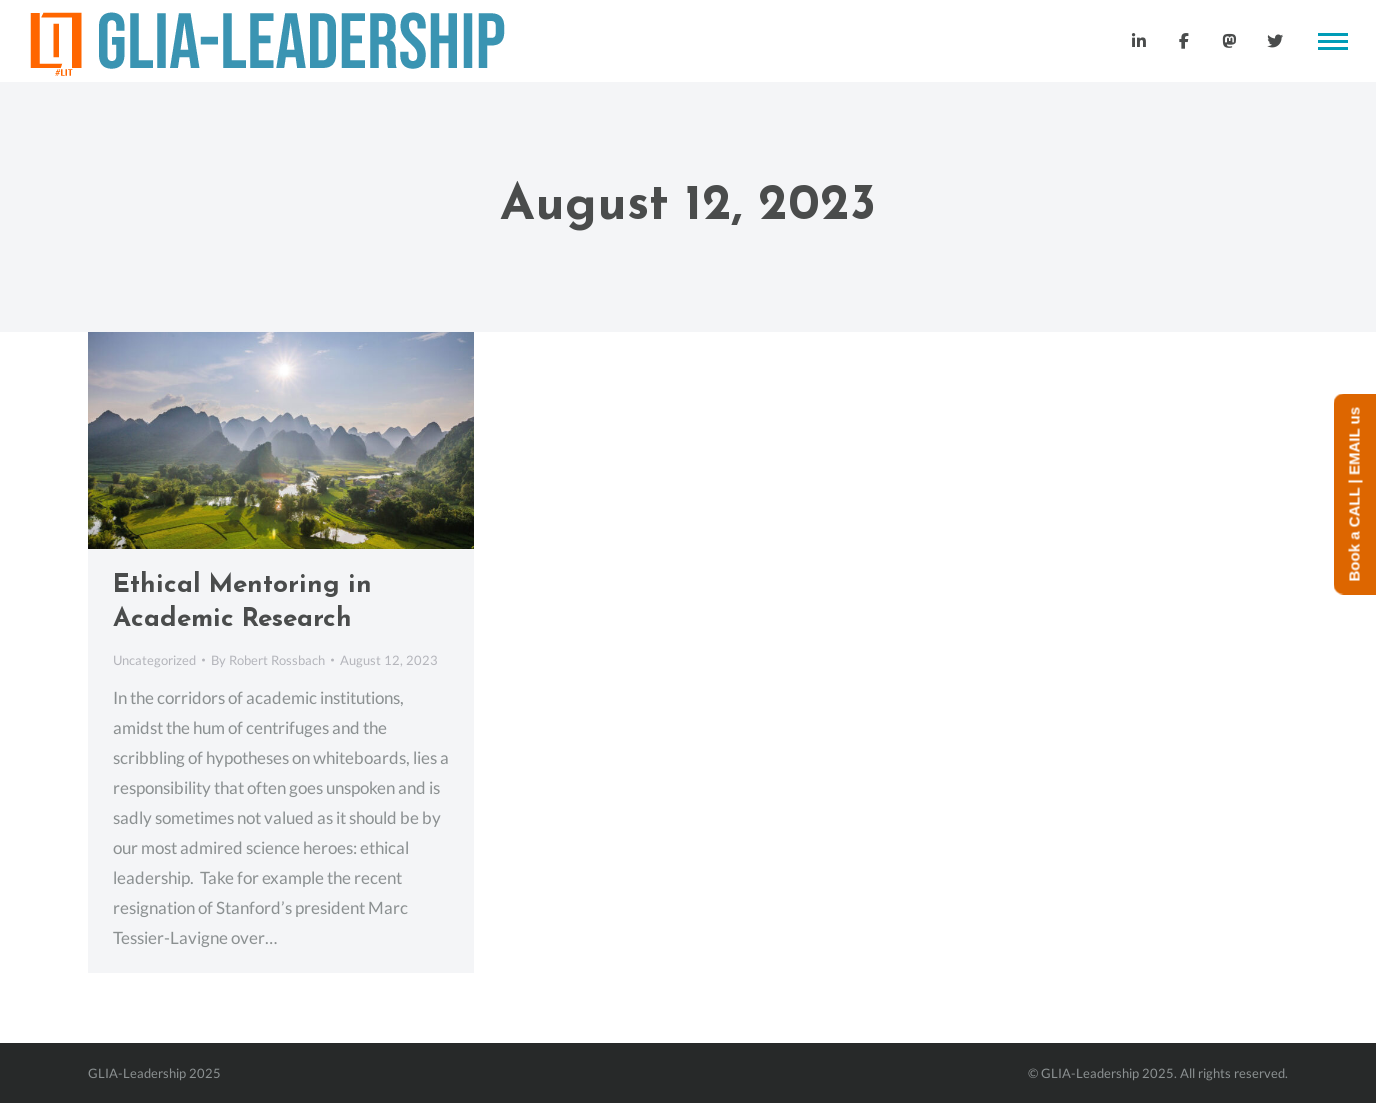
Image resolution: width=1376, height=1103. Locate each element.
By (268, 660)
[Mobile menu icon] (1333, 41)
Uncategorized (154, 660)
